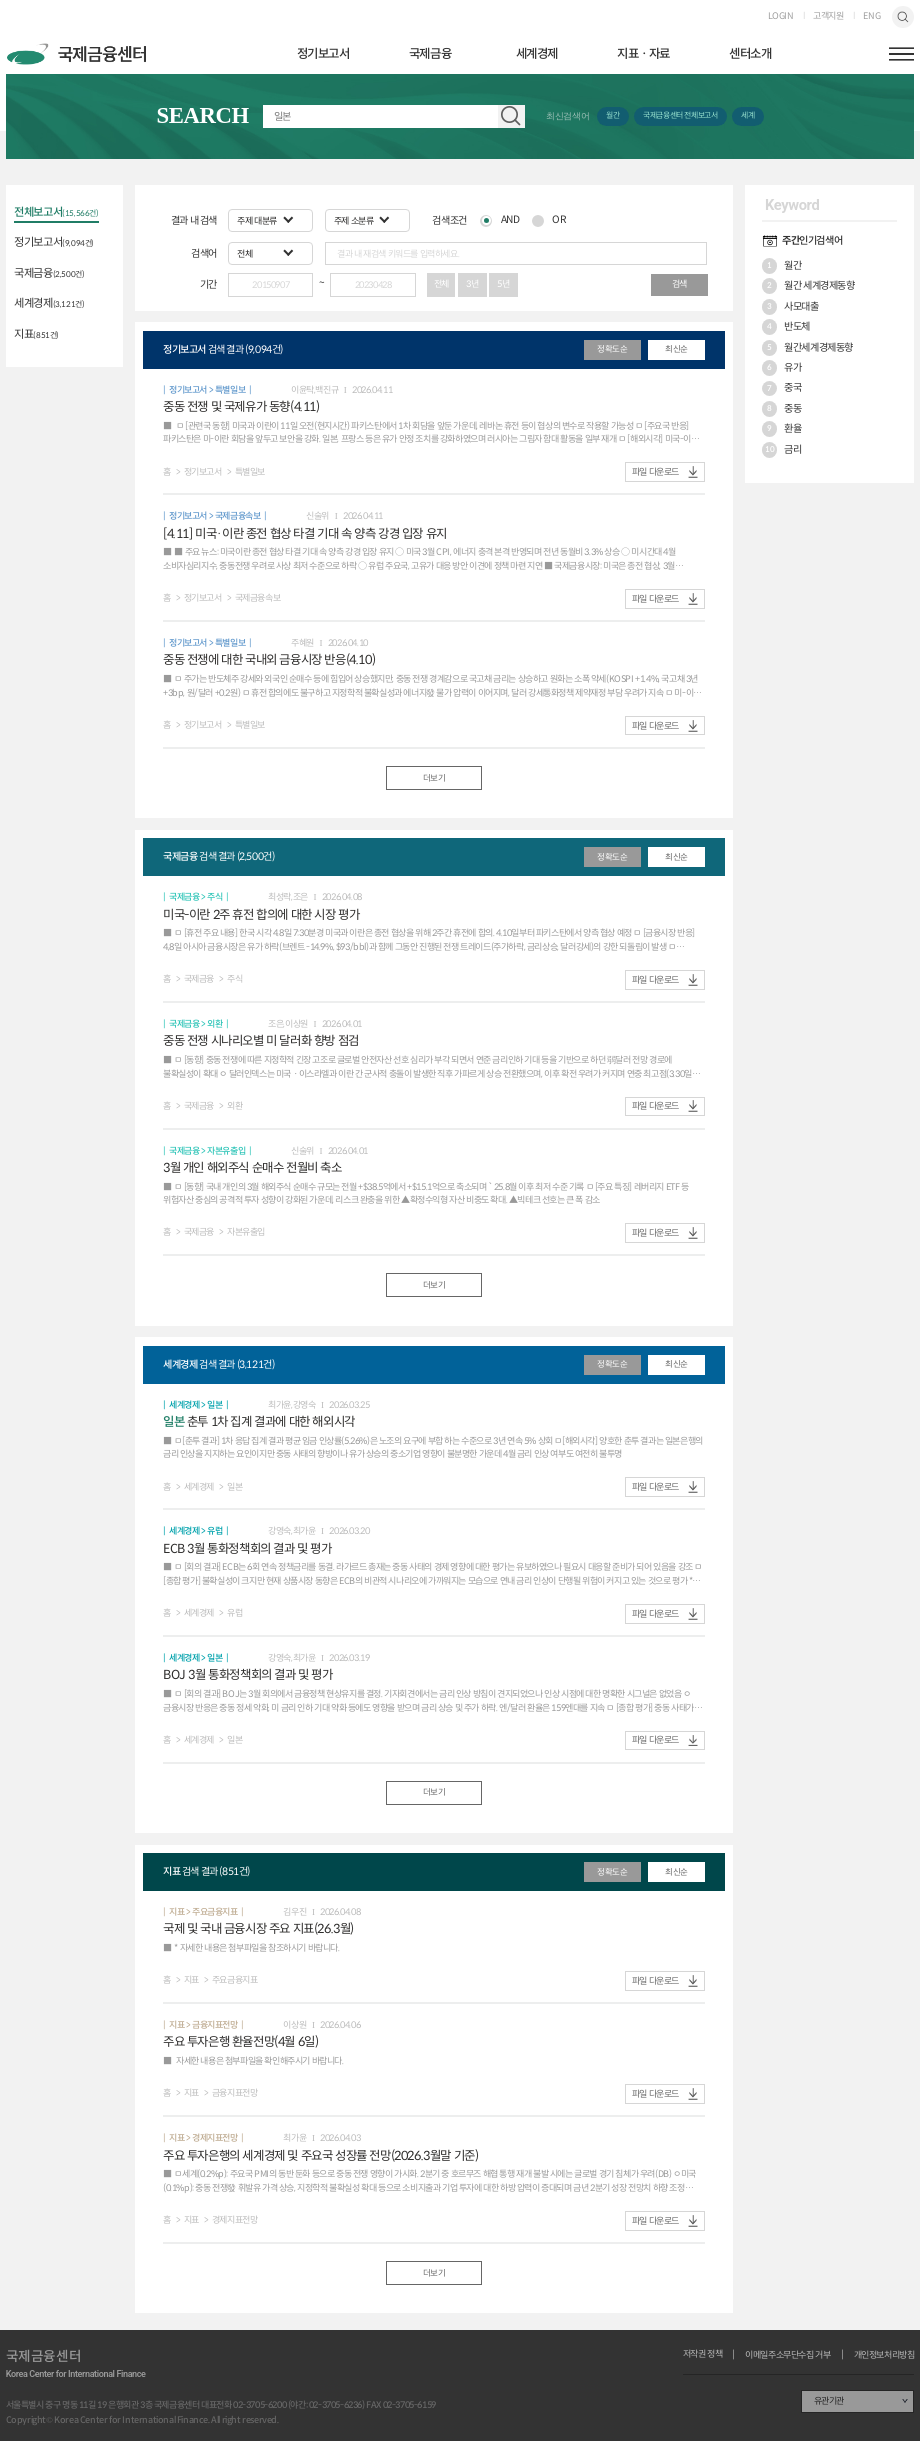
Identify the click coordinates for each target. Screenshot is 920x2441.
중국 (782, 389)
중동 (782, 409)
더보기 (434, 778)
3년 (472, 284)
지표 (36, 335)
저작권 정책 (703, 2354)
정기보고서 (323, 54)
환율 (782, 429)
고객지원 (828, 16)
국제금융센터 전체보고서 (680, 115)
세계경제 (537, 54)
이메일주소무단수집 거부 (787, 2355)
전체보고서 (56, 213)
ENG (871, 16)
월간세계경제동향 (808, 348)
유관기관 (829, 2401)
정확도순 (612, 349)
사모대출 (790, 307)
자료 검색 (511, 116)
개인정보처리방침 (884, 2355)
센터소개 (750, 54)
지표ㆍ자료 (643, 54)
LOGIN (781, 16)
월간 (612, 115)
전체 (441, 284)
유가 (782, 368)
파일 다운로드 (655, 472)
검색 (903, 17)
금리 (782, 450)
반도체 (786, 327)
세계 (747, 115)
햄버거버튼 (902, 54)
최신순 (676, 349)
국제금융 (430, 54)
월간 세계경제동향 (808, 286)
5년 (503, 284)
